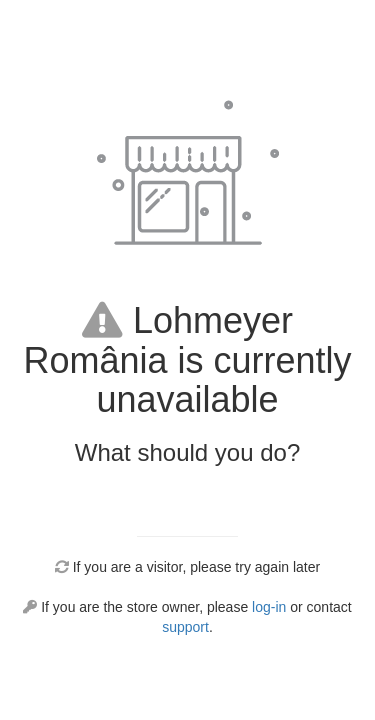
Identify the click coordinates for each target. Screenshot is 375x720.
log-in (269, 607)
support (185, 627)
